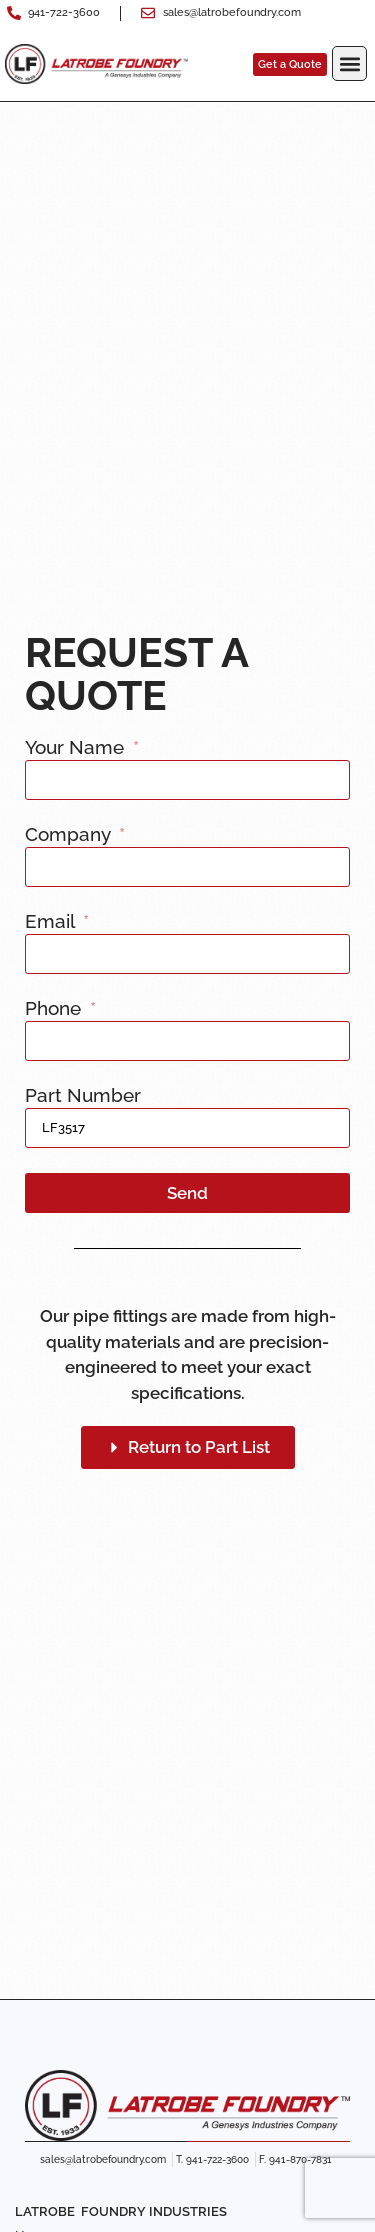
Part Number (83, 1096)
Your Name (77, 748)
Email (52, 922)
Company (70, 835)
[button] (349, 63)
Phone (55, 1009)
